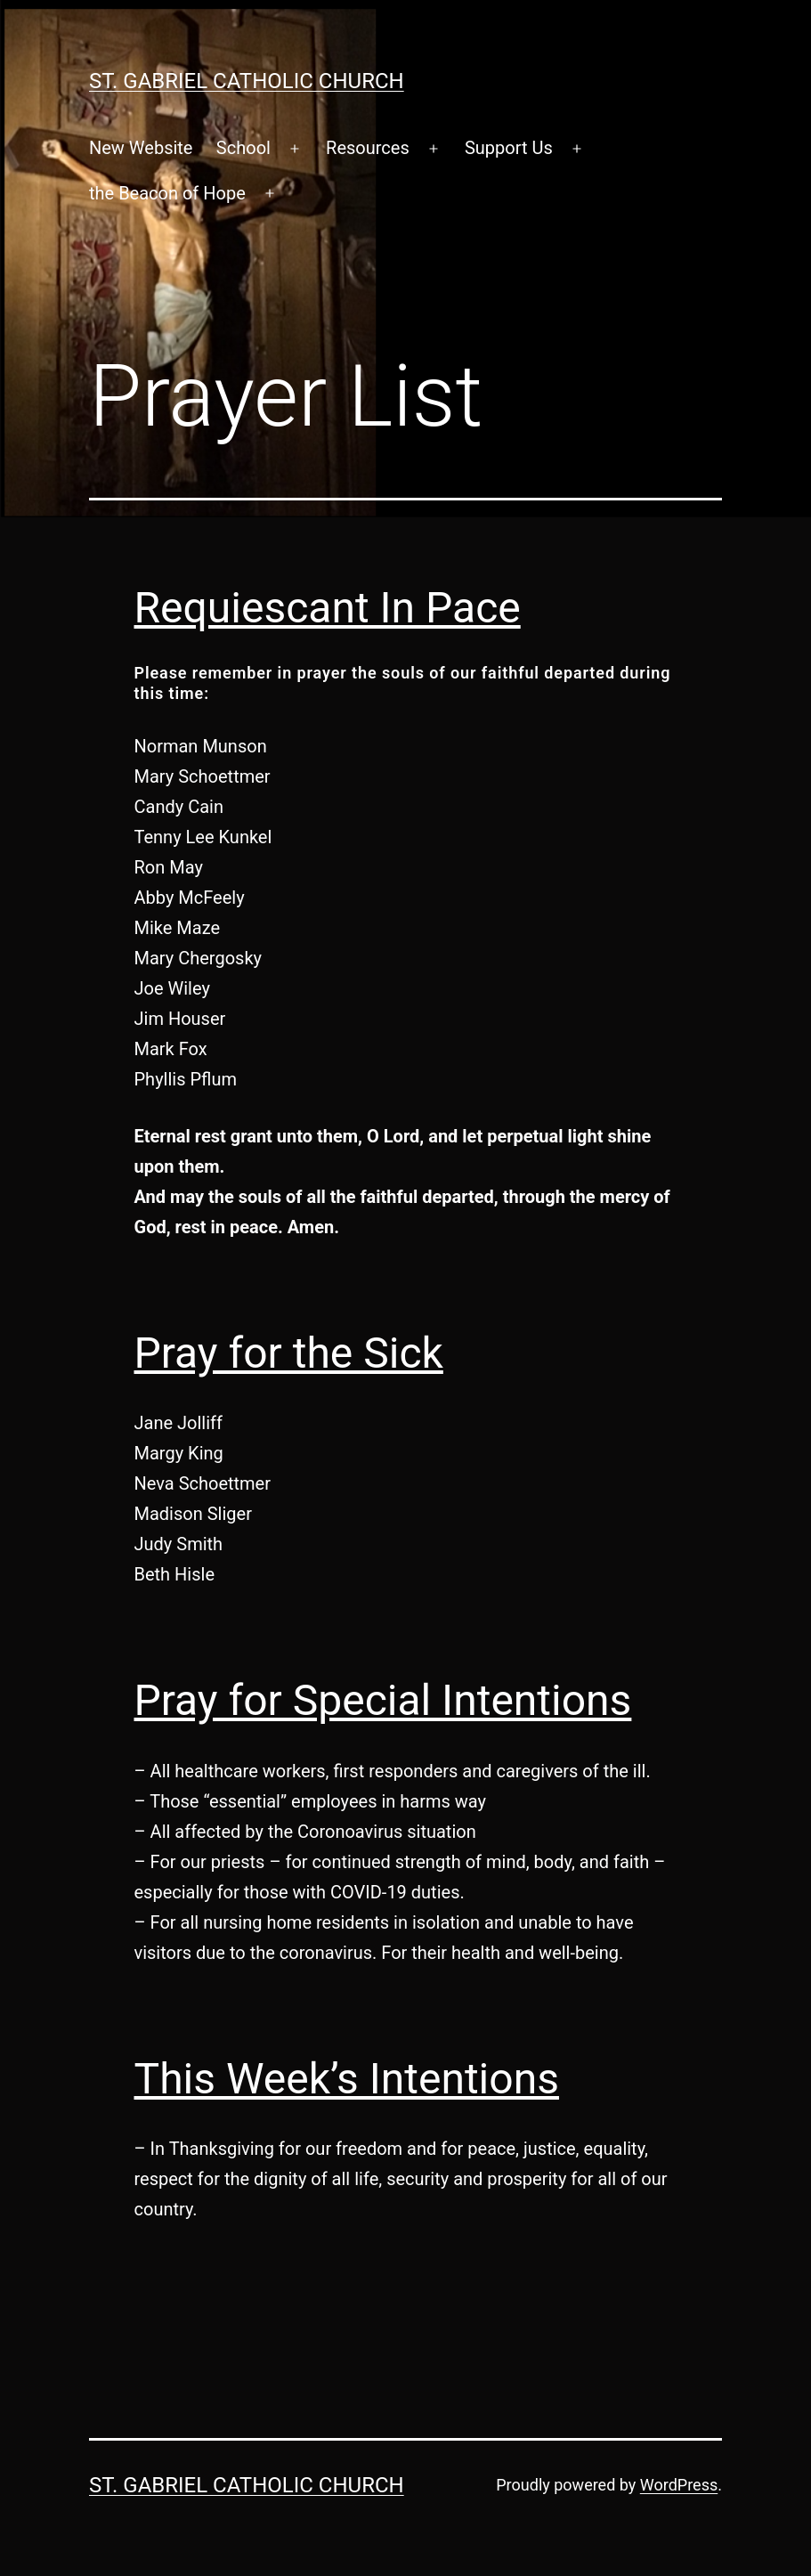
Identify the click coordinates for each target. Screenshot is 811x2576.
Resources (368, 147)
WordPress (679, 2484)
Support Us (509, 147)
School (243, 147)
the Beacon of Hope (167, 193)
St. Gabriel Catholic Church (246, 81)
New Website (140, 147)
